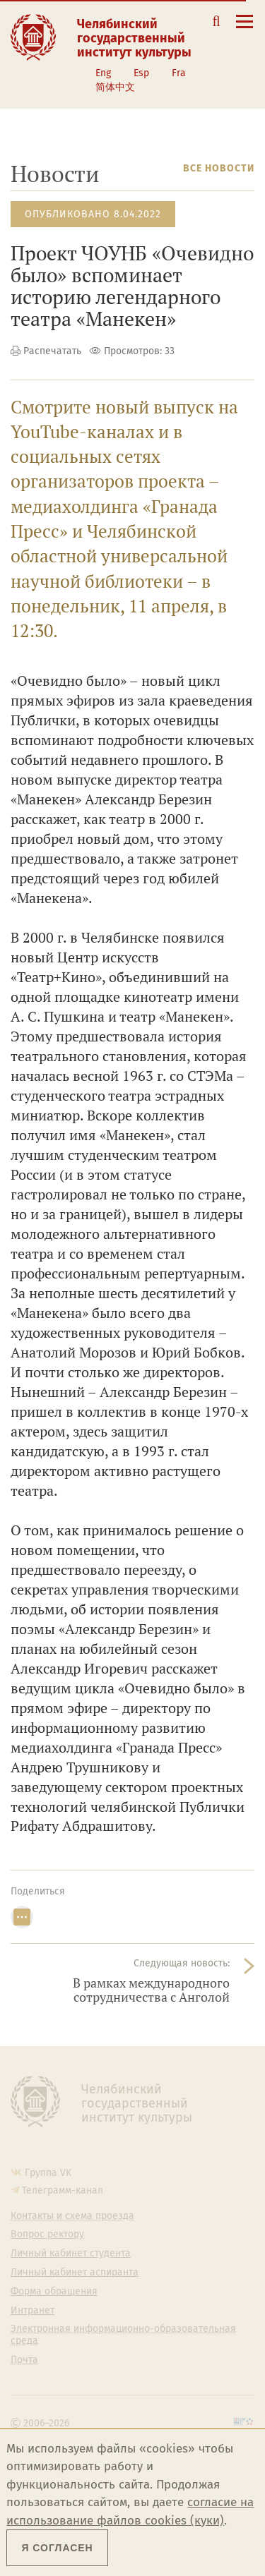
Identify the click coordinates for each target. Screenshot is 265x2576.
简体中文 (115, 87)
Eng (103, 73)
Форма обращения (54, 2291)
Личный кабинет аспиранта (75, 2272)
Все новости (218, 168)
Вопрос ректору (47, 2234)
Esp (141, 73)
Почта (24, 2360)
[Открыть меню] (244, 29)
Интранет (32, 2310)
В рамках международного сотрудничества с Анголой (151, 1990)
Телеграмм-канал (62, 2190)
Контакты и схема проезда (72, 2216)
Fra (179, 73)
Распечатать (52, 351)
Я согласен (57, 2547)
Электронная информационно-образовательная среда (123, 2335)
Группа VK (48, 2173)
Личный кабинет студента (71, 2253)
